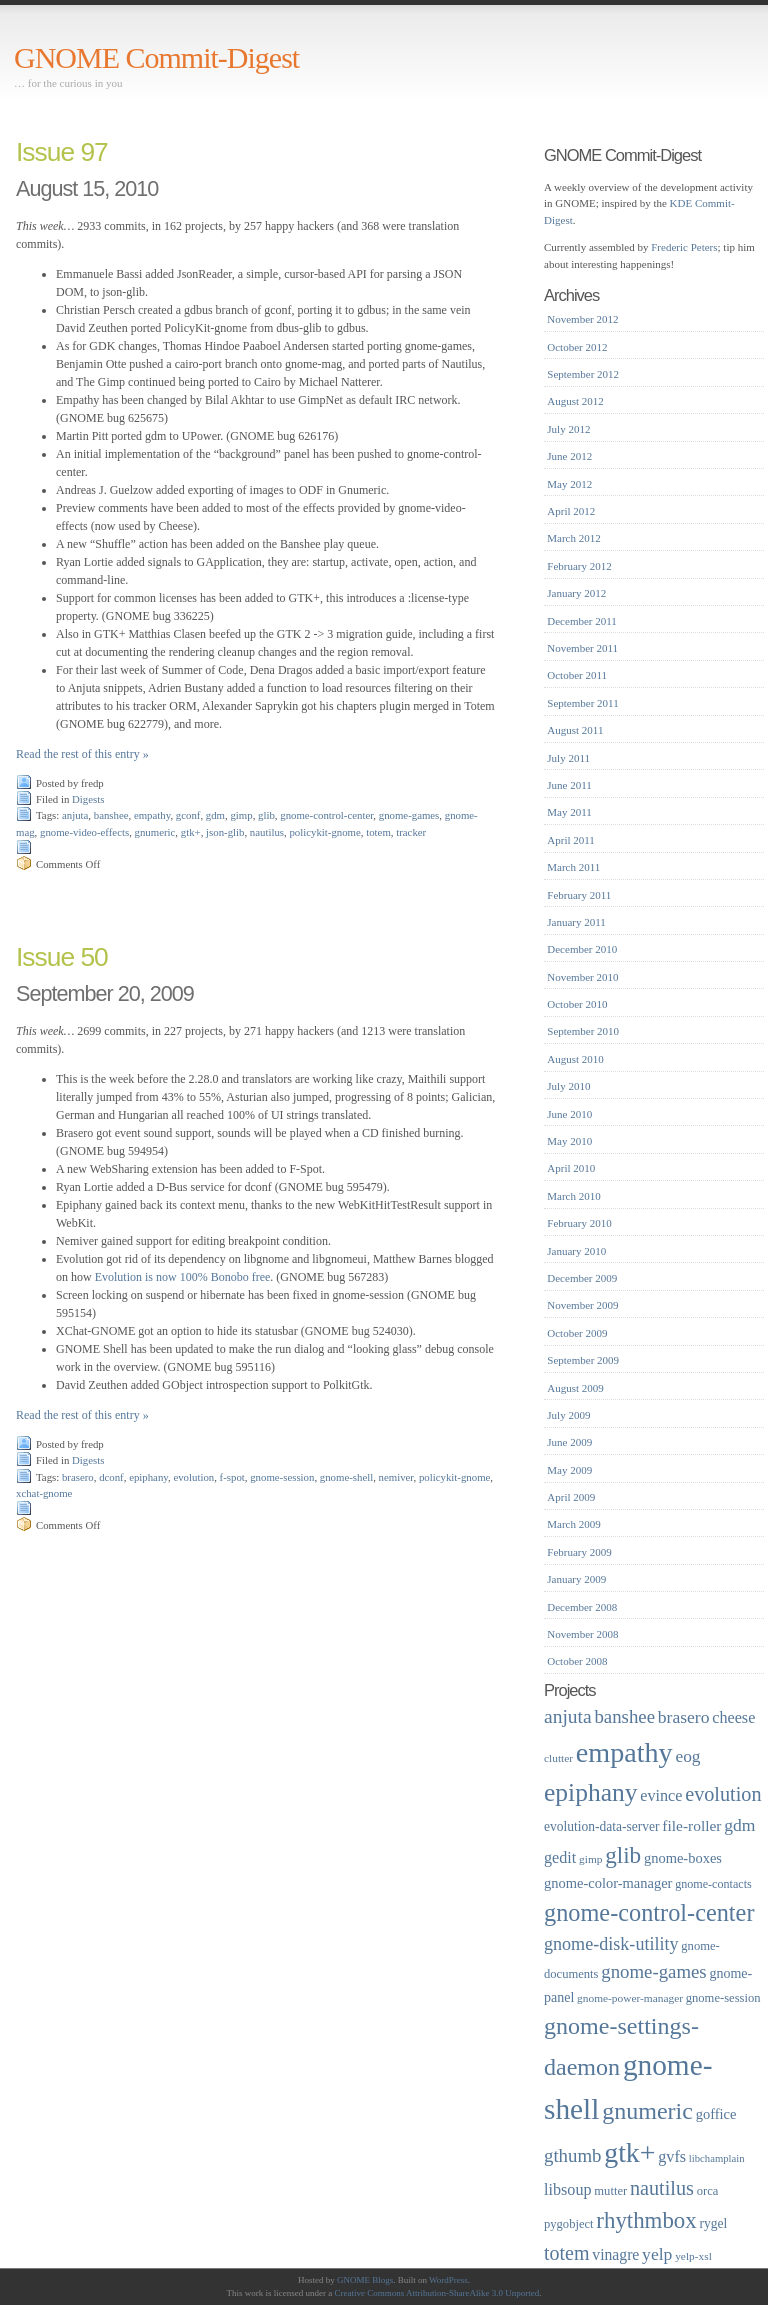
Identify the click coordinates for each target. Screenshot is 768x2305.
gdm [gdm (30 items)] (739, 1825)
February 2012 (579, 566)
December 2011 (582, 621)
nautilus (267, 832)
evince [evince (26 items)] (661, 1795)
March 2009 (573, 1524)
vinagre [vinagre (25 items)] (615, 2254)
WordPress (448, 2280)
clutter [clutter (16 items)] (558, 1758)
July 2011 (568, 758)
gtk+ (191, 832)
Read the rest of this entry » (82, 754)
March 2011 (573, 867)
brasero (78, 1477)
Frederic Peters (684, 247)
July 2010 (568, 1086)
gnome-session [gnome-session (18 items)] (723, 1998)
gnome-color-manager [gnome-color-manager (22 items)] (608, 1883)
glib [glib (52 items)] (623, 1855)
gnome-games (409, 815)
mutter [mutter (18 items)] (610, 2191)
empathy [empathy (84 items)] (624, 1752)
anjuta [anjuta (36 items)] (568, 1716)
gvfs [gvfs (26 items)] (672, 2156)
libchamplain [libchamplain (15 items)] (717, 2158)
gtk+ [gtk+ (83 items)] (629, 2152)
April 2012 (571, 511)
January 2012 (576, 593)
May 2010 (569, 1141)
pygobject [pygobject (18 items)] (569, 2224)
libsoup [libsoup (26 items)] (568, 2189)
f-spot (232, 1477)
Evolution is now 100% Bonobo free (183, 1277)
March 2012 (573, 538)
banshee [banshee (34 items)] (624, 1716)
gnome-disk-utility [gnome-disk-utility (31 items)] (611, 1944)
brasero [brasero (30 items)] (684, 1717)
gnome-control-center (326, 815)
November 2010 (582, 977)
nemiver (396, 1477)
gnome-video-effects (84, 832)
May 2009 (569, 1470)
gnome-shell (346, 1477)
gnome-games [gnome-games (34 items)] (653, 1971)
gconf (188, 815)
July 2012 (568, 429)
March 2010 (573, 1196)
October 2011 (577, 675)
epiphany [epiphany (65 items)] (590, 1792)
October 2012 (577, 347)
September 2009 (583, 1360)
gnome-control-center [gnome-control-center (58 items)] (649, 1912)
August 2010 (575, 1059)
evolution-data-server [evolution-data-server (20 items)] (602, 1826)
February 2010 (579, 1223)
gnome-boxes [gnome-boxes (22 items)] (683, 1858)
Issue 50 (62, 957)
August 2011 (575, 730)
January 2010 (576, 1251)
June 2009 (569, 1442)
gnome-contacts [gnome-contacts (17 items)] (713, 1884)
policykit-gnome (324, 832)
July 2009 (568, 1415)
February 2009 (579, 1552)
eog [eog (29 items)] (687, 1756)
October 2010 (577, 1004)
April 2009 (571, 1497)
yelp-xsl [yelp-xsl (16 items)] (693, 2256)
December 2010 (582, 949)
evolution (193, 1477)
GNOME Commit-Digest (156, 57)
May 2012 (569, 484)
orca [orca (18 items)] (708, 2191)
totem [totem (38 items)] (567, 2253)
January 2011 (576, 922)
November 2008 (582, 1634)
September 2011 (582, 703)
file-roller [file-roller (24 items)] (691, 1825)
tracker (411, 832)
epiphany (148, 1477)
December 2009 (582, 1278)
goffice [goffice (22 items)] (716, 2114)
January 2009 (576, 1579)
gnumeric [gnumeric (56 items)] (647, 2111)
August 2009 (575, 1388)
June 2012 (569, 456)
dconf (111, 1477)
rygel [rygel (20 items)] (713, 2223)
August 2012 (575, 401)
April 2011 (571, 840)
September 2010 (583, 1031)
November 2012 (582, 319)
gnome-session (282, 1477)
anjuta (75, 815)
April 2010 (571, 1168)
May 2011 (569, 812)
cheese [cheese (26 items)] (733, 1717)
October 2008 (577, 1661)
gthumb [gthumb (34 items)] (572, 2155)
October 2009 (577, 1333)
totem (378, 832)
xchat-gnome (44, 1493)
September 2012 (583, 374)
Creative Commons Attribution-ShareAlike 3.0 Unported (437, 2293)
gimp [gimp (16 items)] (590, 1859)
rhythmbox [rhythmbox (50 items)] (646, 2220)
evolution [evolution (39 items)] (723, 1794)
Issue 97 (62, 152)
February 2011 (579, 895)
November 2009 (582, 1305)
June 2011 (569, 785)
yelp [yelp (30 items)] (657, 2254)
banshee (111, 815)
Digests (88, 799)
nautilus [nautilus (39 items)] (662, 2188)
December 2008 (582, 1607)
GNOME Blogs (365, 2280)
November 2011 (582, 648)
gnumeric (155, 832)
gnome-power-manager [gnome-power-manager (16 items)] (630, 1998)
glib (266, 815)
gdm (215, 815)
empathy (152, 815)
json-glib (225, 832)
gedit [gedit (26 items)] (560, 1857)
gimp (241, 815)
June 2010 (569, 1114)
